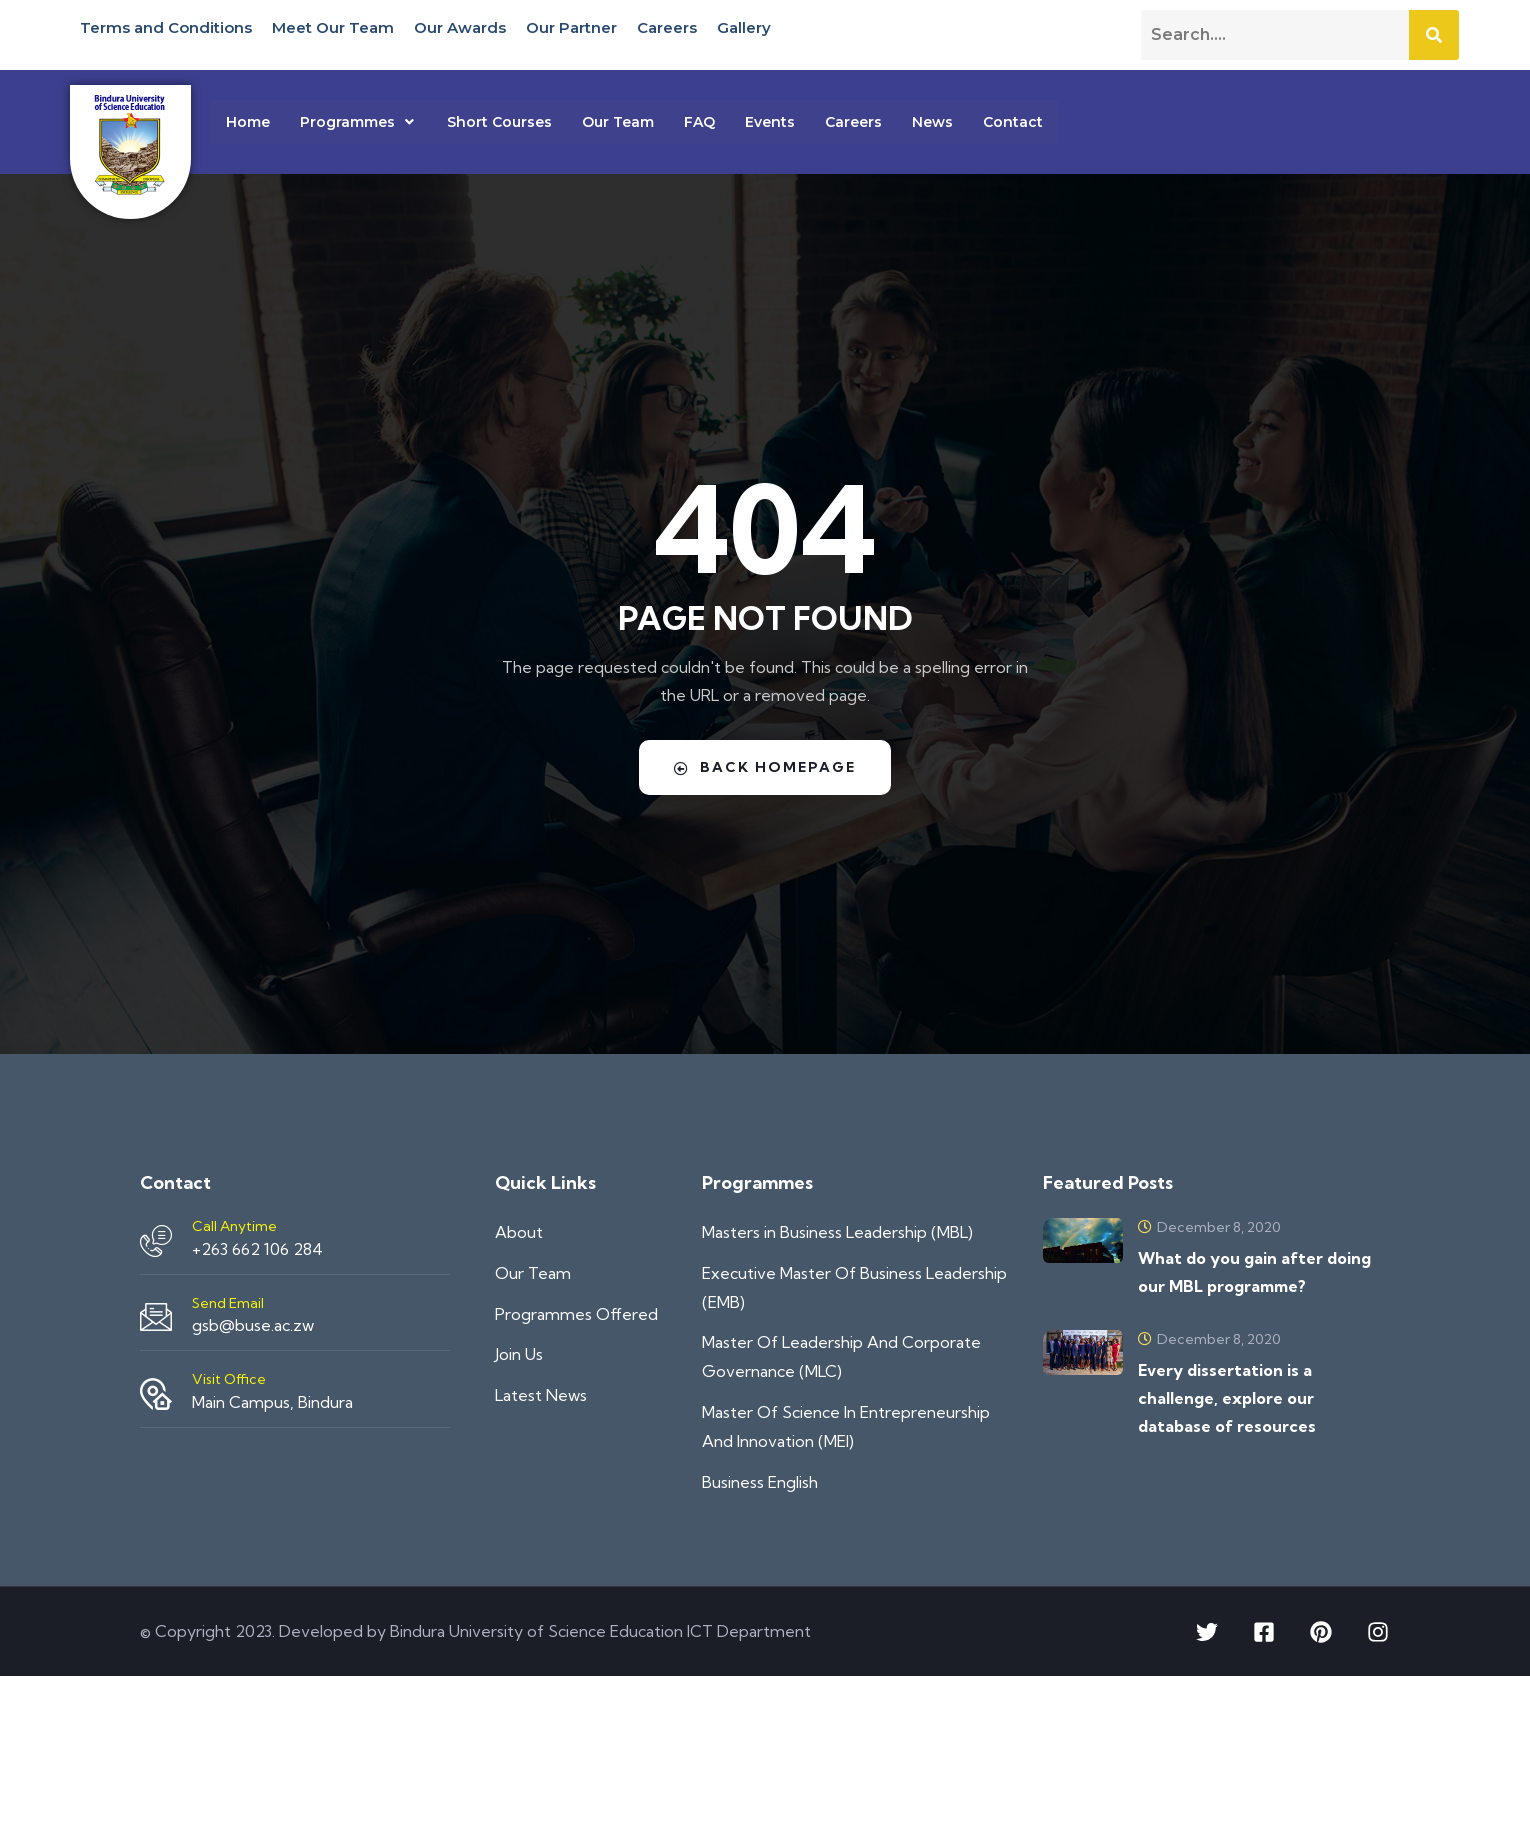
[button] (358, 122)
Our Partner (571, 27)
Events (770, 122)
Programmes (358, 122)
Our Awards (460, 27)
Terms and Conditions (166, 27)
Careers (667, 27)
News (932, 122)
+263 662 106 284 (257, 1249)
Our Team (618, 122)
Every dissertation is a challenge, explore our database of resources (1227, 1398)
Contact (1013, 122)
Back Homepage (765, 767)
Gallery (744, 27)
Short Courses (499, 122)
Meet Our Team (333, 27)
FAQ (699, 122)
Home (248, 122)
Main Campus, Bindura (272, 1402)
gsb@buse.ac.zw (253, 1325)
